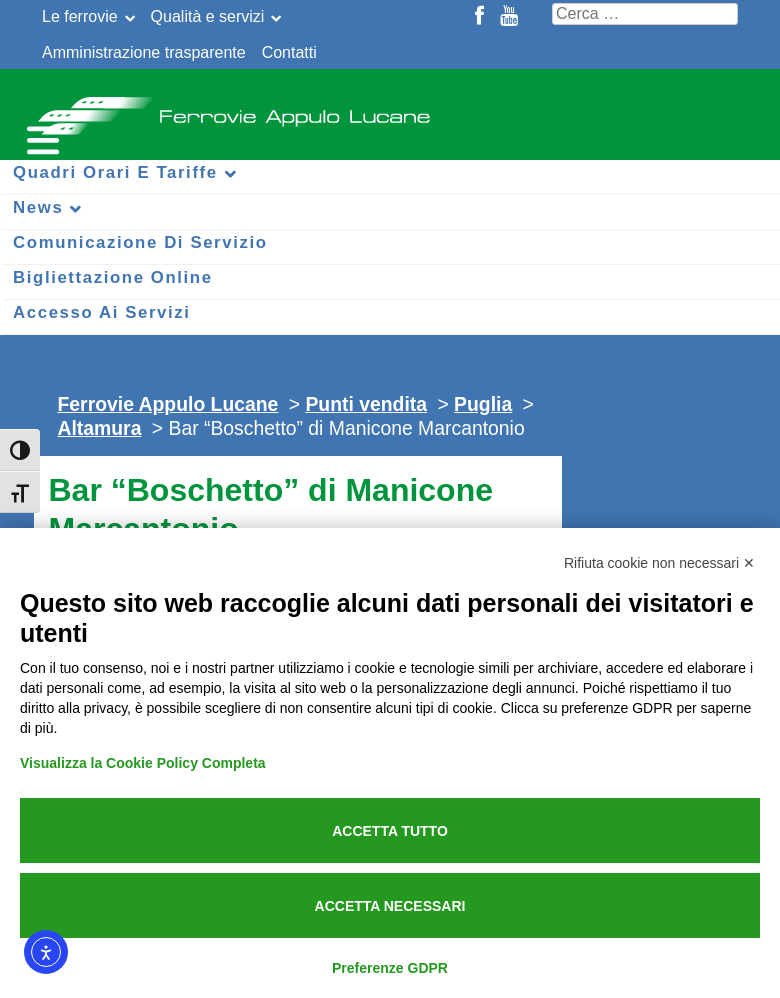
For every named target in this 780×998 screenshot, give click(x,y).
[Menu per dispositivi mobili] (40, 137)
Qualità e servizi (208, 16)
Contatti (289, 52)
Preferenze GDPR (390, 968)
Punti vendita (366, 404)
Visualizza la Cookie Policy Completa (143, 763)
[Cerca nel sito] (645, 14)
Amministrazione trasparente (144, 52)
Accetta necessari (390, 906)
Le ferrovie (80, 16)
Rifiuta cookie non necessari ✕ (659, 563)
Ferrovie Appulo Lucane (390, 110)
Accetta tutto (390, 831)
